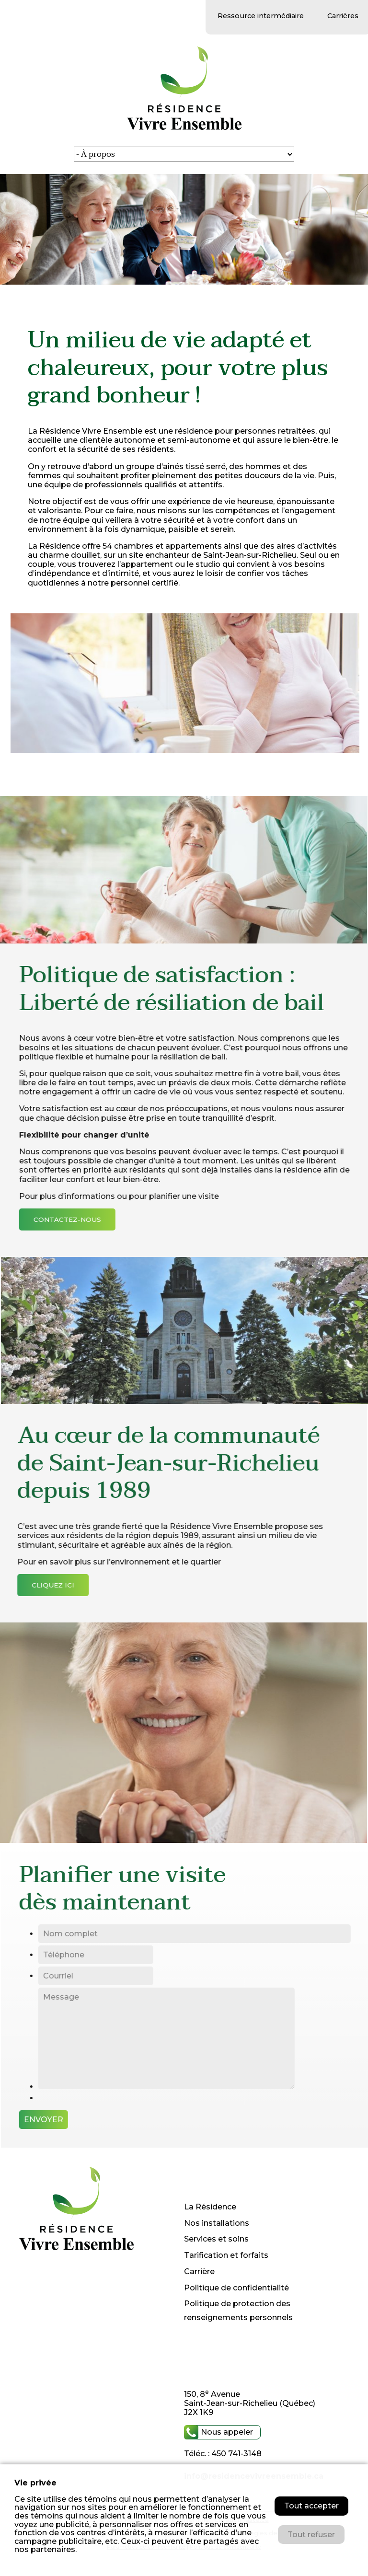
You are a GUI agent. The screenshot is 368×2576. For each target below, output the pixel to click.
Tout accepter (311, 2505)
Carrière (199, 2271)
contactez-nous (76, 1219)
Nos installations (216, 2223)
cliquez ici (44, 1585)
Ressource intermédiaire (261, 16)
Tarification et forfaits (226, 2255)
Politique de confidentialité (236, 2287)
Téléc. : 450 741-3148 (223, 2453)
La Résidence (210, 2206)
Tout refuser (311, 2534)
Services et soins (216, 2238)
